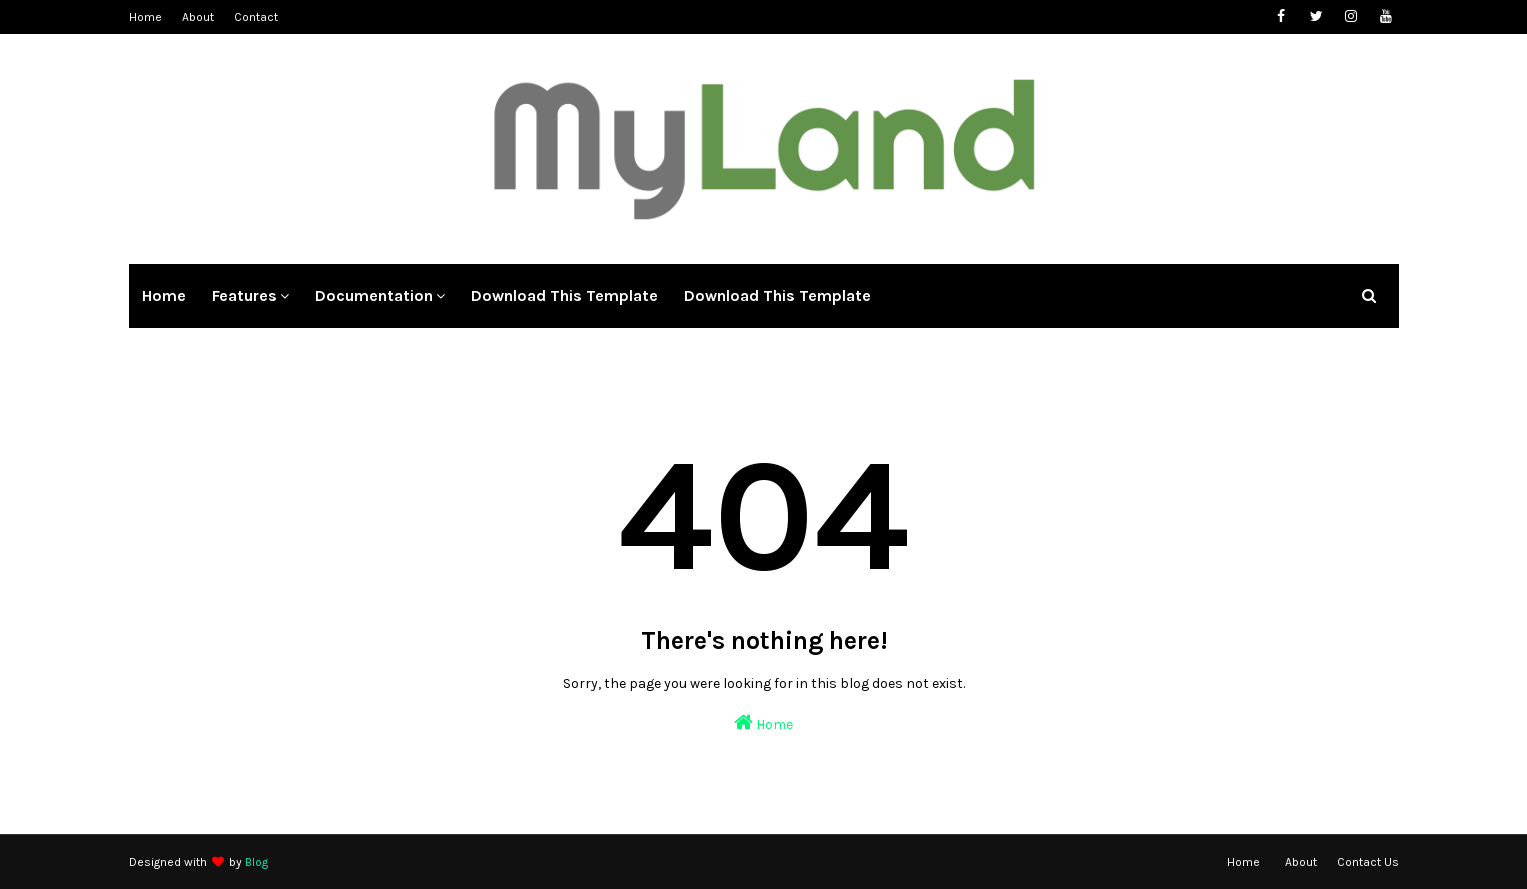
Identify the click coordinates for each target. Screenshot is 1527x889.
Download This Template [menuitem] (564, 295)
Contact (256, 17)
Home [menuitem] (164, 295)
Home (145, 17)
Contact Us (1368, 862)
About (198, 17)
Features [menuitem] (244, 295)
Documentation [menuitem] (374, 295)
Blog (256, 862)
